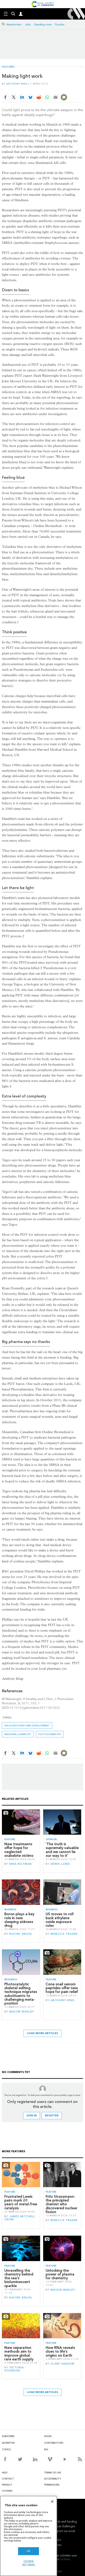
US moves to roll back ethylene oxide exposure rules (60, 1920)
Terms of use (52, 2472)
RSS (46, 2449)
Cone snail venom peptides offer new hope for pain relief (62, 1988)
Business (10, 1909)
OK (28, 2551)
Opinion (51, 1839)
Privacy (7, 2484)
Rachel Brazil (21, 1934)
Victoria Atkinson (14, 2369)
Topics (6, 2449)
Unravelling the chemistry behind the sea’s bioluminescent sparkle (18, 2278)
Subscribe (8, 2436)
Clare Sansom (62, 2363)
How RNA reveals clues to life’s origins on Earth (60, 2351)
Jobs (28, 24)
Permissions (52, 2484)
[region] (28, 2536)
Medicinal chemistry (17, 1734)
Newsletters (13, 24)
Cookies (7, 2490)
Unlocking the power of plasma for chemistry (60, 2274)
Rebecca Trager (64, 1934)
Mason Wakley (21, 2011)
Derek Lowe (60, 1864)
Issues (48, 2436)
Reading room (43, 24)
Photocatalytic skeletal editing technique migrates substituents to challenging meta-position (20, 1993)
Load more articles (42, 2033)
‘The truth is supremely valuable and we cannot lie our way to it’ (62, 1850)
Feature (9, 1839)
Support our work (63, 2531)
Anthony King (17, 83)
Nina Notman (20, 1864)
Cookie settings (28, 2563)
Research (10, 1979)
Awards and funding (63, 2521)
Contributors (53, 2442)
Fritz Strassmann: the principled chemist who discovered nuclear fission (61, 2204)
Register (52, 2115)
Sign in (31, 2115)
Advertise (8, 2442)
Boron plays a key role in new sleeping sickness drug (19, 1920)
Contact (8, 2478)
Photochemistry (49, 1734)
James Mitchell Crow (19, 2218)
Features (8, 66)
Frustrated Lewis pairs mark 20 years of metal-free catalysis (20, 2202)
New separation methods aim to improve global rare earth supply (18, 2353)
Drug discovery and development (27, 1725)
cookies (65, 2559)
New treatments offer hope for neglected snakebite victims (18, 1850)
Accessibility (52, 2478)
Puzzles (59, 24)
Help (5, 2472)
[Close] (52, 2501)
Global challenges (63, 2526)
